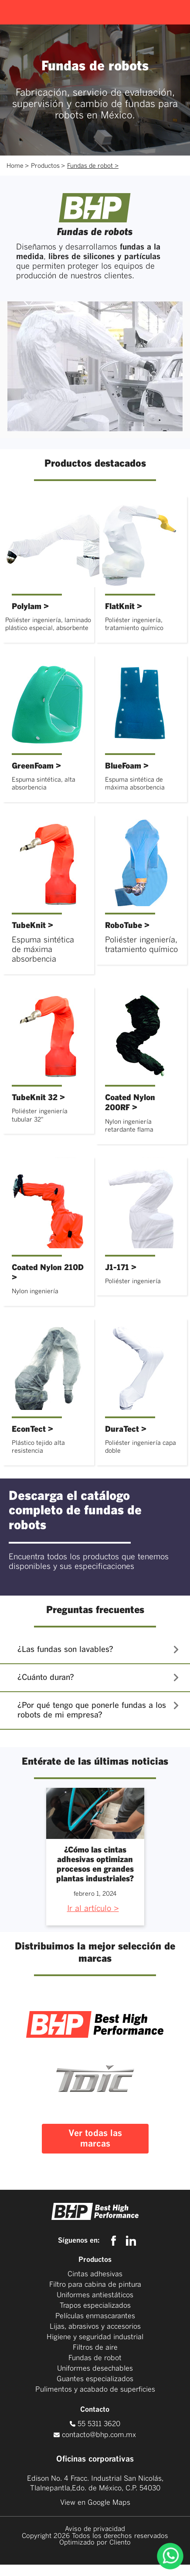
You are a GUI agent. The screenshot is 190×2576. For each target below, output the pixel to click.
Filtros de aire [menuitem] (95, 2347)
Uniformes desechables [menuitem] (95, 2368)
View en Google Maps (95, 2502)
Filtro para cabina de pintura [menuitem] (95, 2284)
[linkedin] (131, 2240)
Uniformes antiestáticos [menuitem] (95, 2295)
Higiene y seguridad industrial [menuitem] (95, 2337)
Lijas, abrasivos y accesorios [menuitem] (95, 2326)
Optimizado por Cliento (95, 2542)
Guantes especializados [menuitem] (95, 2378)
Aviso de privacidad (95, 2529)
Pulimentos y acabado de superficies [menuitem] (95, 2389)
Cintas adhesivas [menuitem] (95, 2274)
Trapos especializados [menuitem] (95, 2305)
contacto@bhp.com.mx (99, 2434)
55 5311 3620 (95, 2423)
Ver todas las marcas (95, 2138)
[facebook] (115, 2240)
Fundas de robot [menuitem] (95, 2357)
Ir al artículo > (93, 1909)
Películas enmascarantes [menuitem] (95, 2316)
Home (15, 166)
